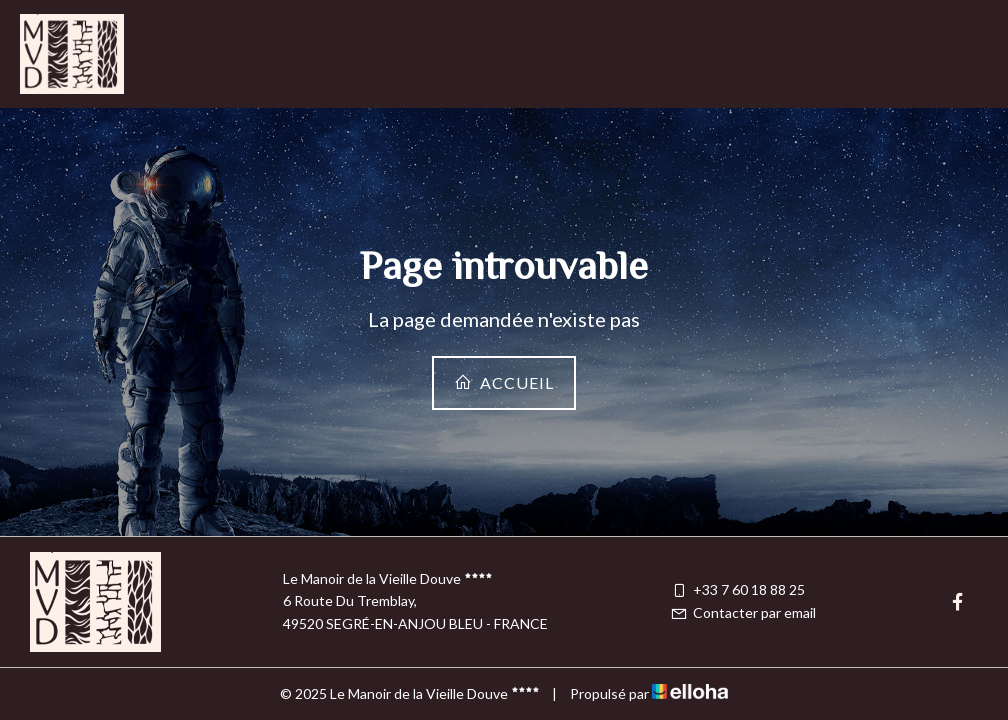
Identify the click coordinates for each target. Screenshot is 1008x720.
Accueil (504, 382)
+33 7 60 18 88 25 (737, 589)
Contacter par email (743, 612)
